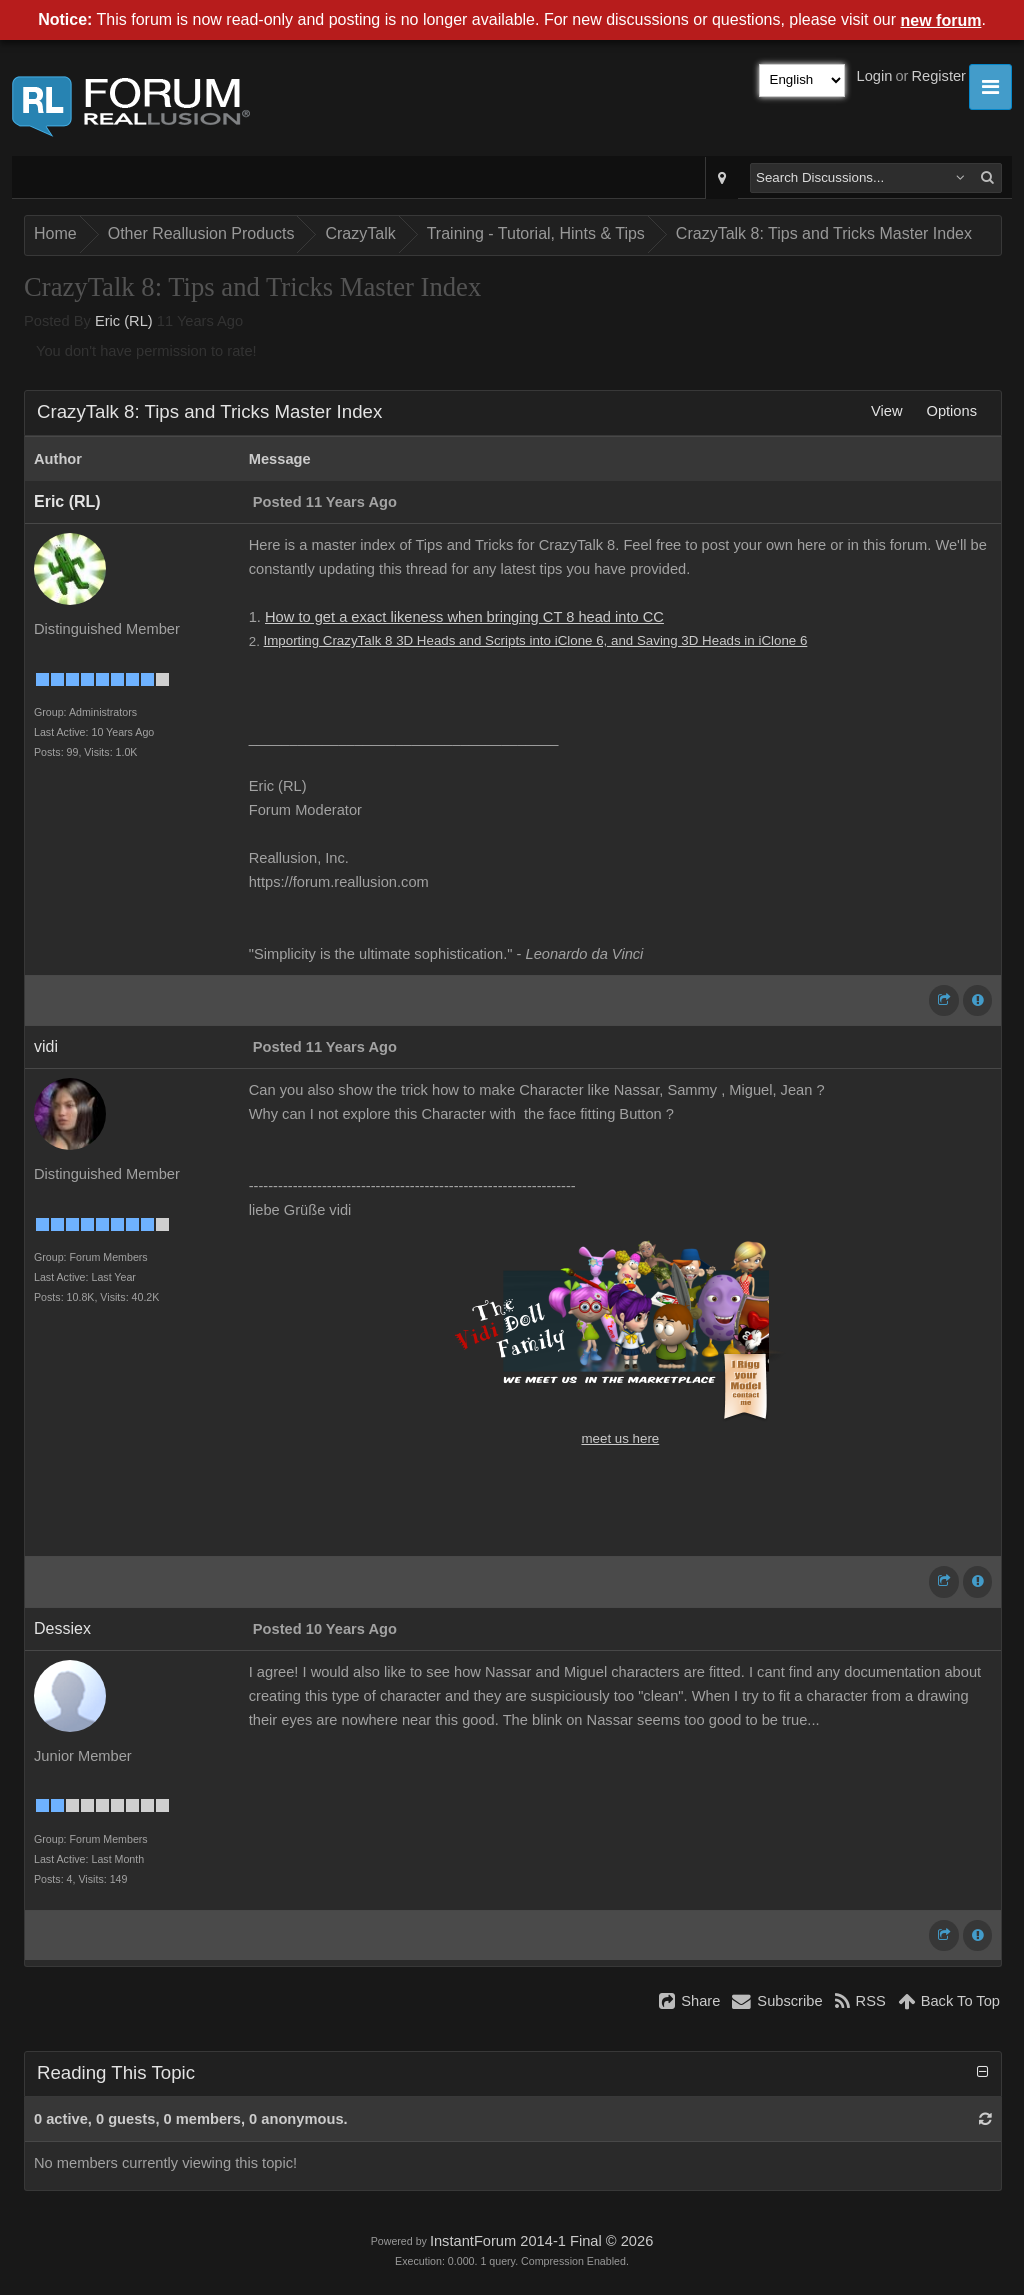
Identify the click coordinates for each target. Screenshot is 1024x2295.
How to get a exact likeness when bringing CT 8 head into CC (464, 617)
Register (938, 76)
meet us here (620, 1438)
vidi (46, 1046)
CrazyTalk (360, 233)
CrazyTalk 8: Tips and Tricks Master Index (824, 233)
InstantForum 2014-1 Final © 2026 (541, 2241)
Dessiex (62, 1628)
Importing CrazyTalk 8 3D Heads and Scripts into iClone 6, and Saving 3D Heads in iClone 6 (536, 640)
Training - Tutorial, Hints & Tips (536, 233)
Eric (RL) (124, 321)
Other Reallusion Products (201, 233)
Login (875, 76)
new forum (941, 20)
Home (55, 233)
